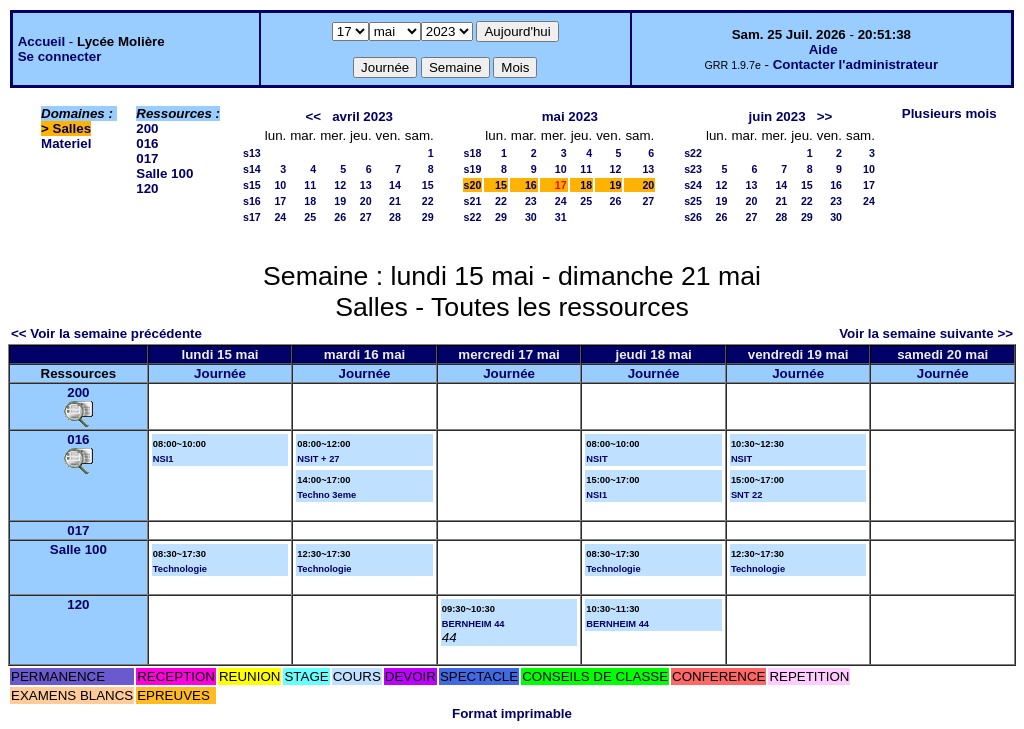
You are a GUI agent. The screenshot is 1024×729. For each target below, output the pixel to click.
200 (147, 128)
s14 (252, 169)
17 (280, 201)
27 (366, 217)
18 (310, 201)
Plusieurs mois (949, 113)
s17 (252, 217)
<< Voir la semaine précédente (106, 333)
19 (340, 201)
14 (395, 185)
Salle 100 (164, 173)
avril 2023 (362, 116)
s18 (473, 153)
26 (340, 217)
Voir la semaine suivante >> (926, 333)
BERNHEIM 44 (473, 624)
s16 (252, 201)
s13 (252, 153)
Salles (72, 128)
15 (428, 185)
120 (147, 188)
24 (280, 217)
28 (395, 217)
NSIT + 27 (318, 459)
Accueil (41, 41)
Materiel (66, 143)
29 (428, 217)
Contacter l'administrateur (855, 64)
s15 (252, 185)
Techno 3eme (326, 495)
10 (280, 185)
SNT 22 (747, 495)
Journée (220, 373)
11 (310, 185)
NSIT (596, 459)
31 (561, 217)
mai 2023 (570, 116)
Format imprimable (512, 713)
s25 (693, 201)
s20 (473, 185)
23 (531, 201)
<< (314, 116)
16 (531, 185)
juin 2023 (777, 116)
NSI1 (163, 459)
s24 (693, 185)
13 (366, 185)
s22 (473, 217)
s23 (693, 169)
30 (531, 217)
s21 (473, 201)
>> (825, 116)
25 (310, 217)
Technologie (180, 569)
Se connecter (60, 56)
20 (366, 201)
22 (428, 201)
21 (395, 201)
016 (147, 143)
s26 (693, 217)
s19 (473, 169)
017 (147, 158)
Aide (823, 49)
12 (340, 185)
